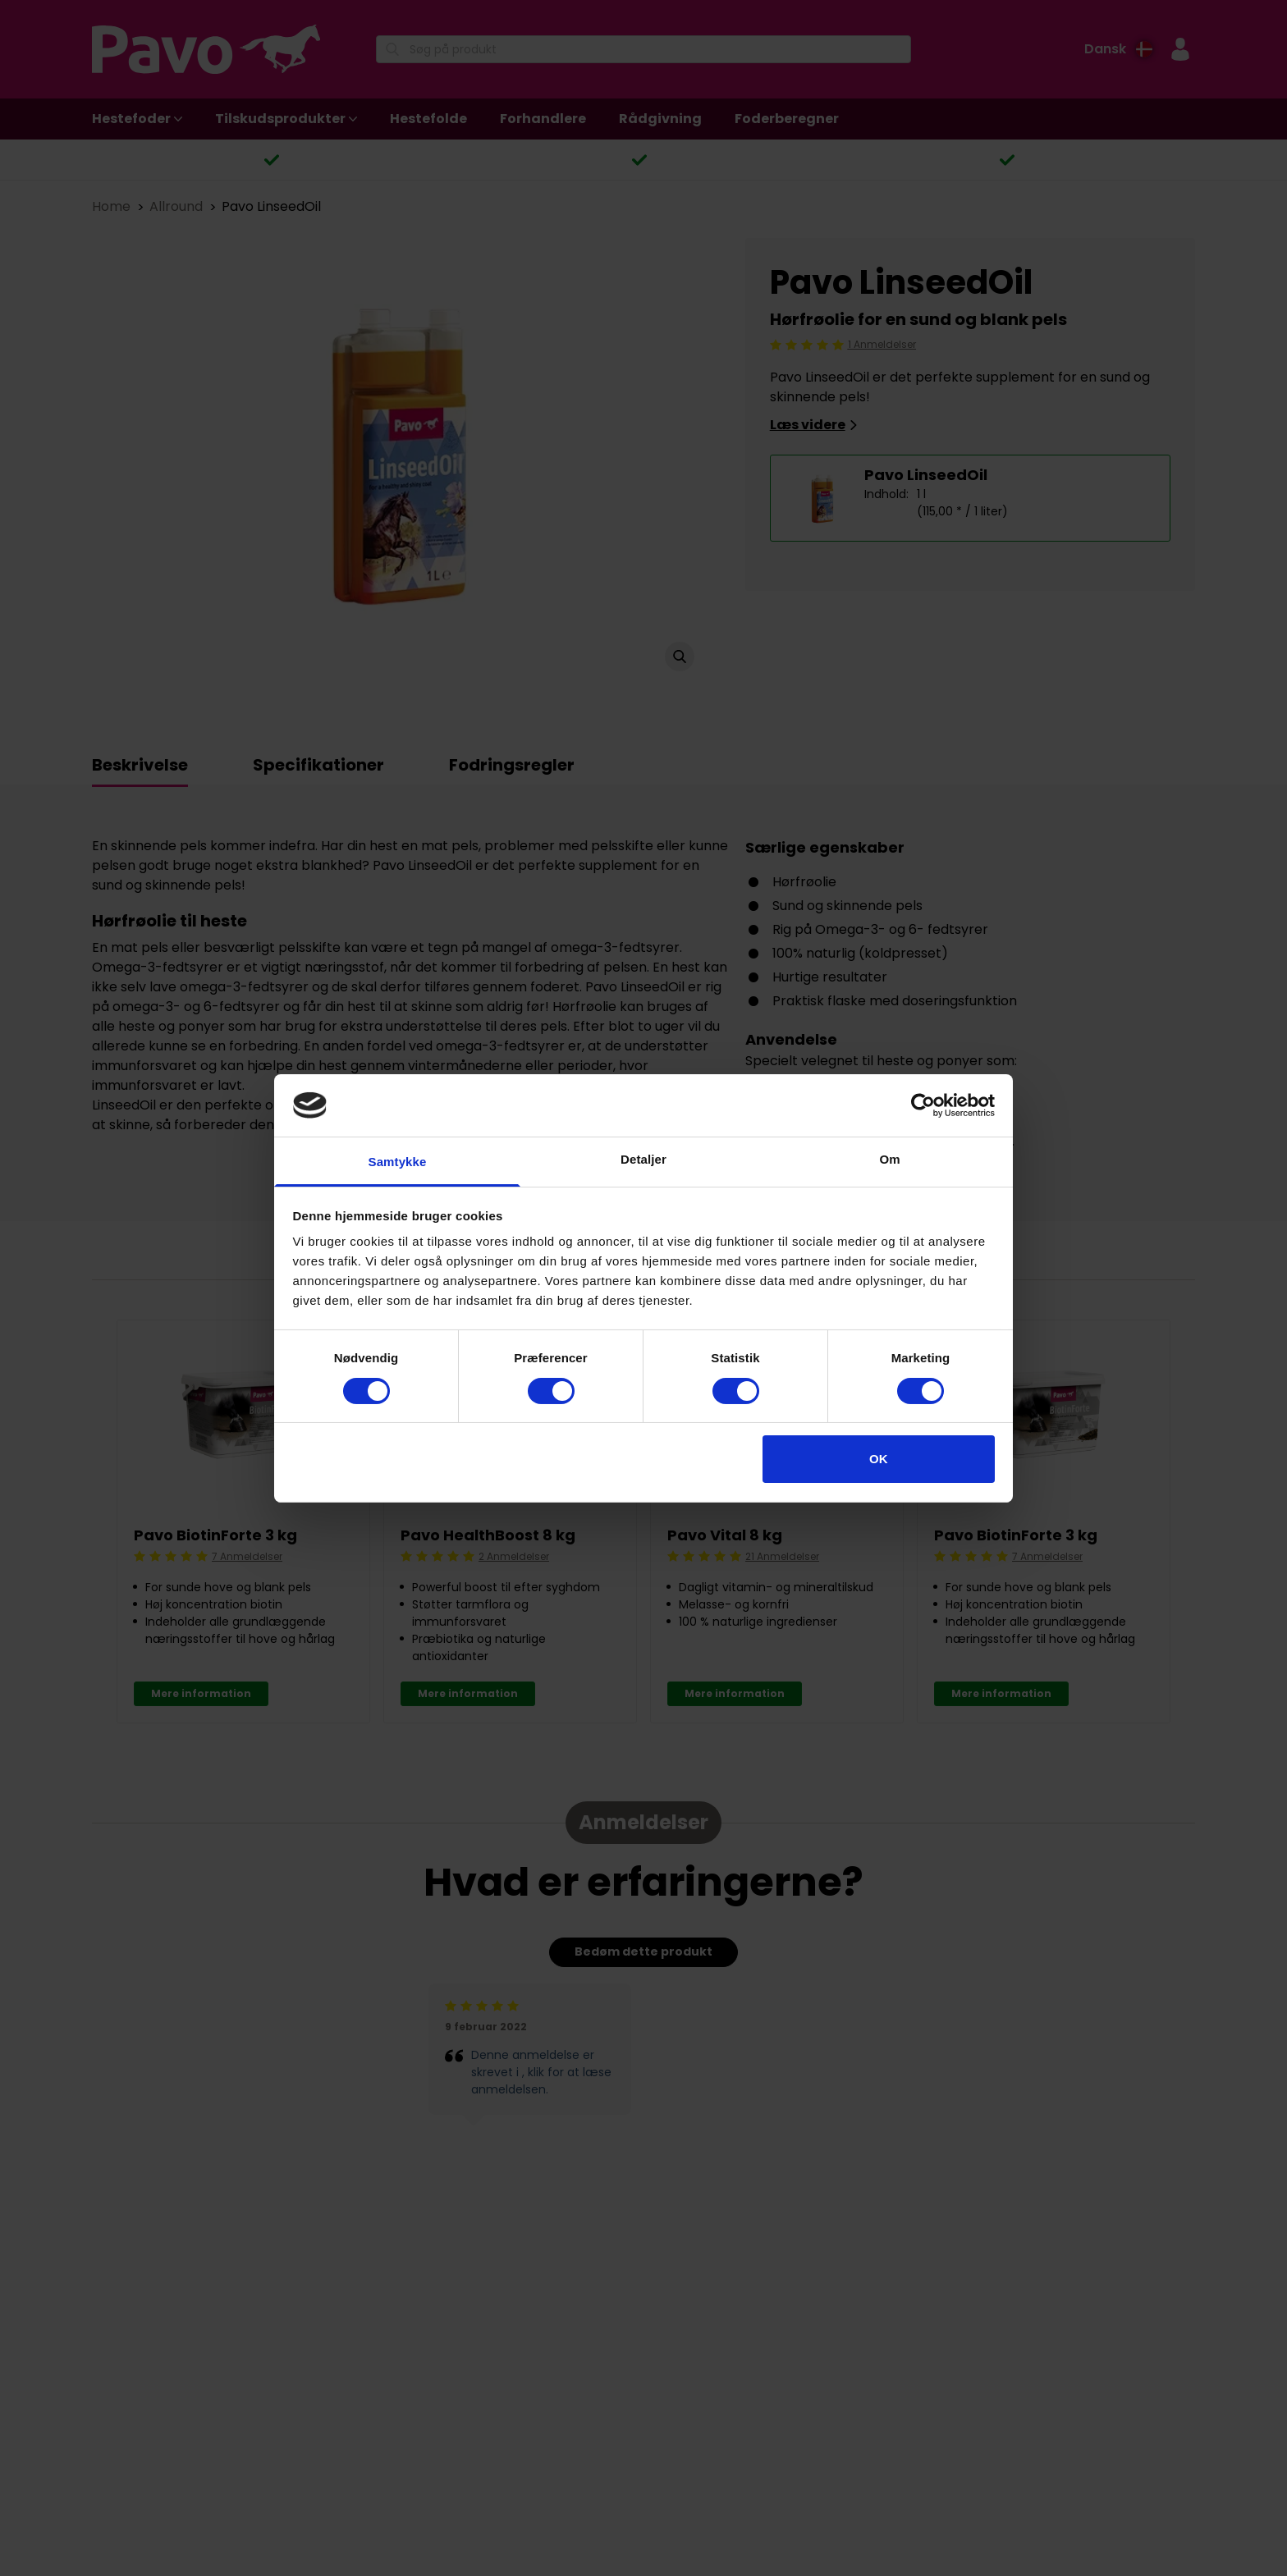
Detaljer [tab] (643, 1159)
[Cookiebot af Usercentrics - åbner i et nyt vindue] (923, 1105)
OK (878, 1459)
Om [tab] (889, 1159)
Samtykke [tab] (398, 1162)
